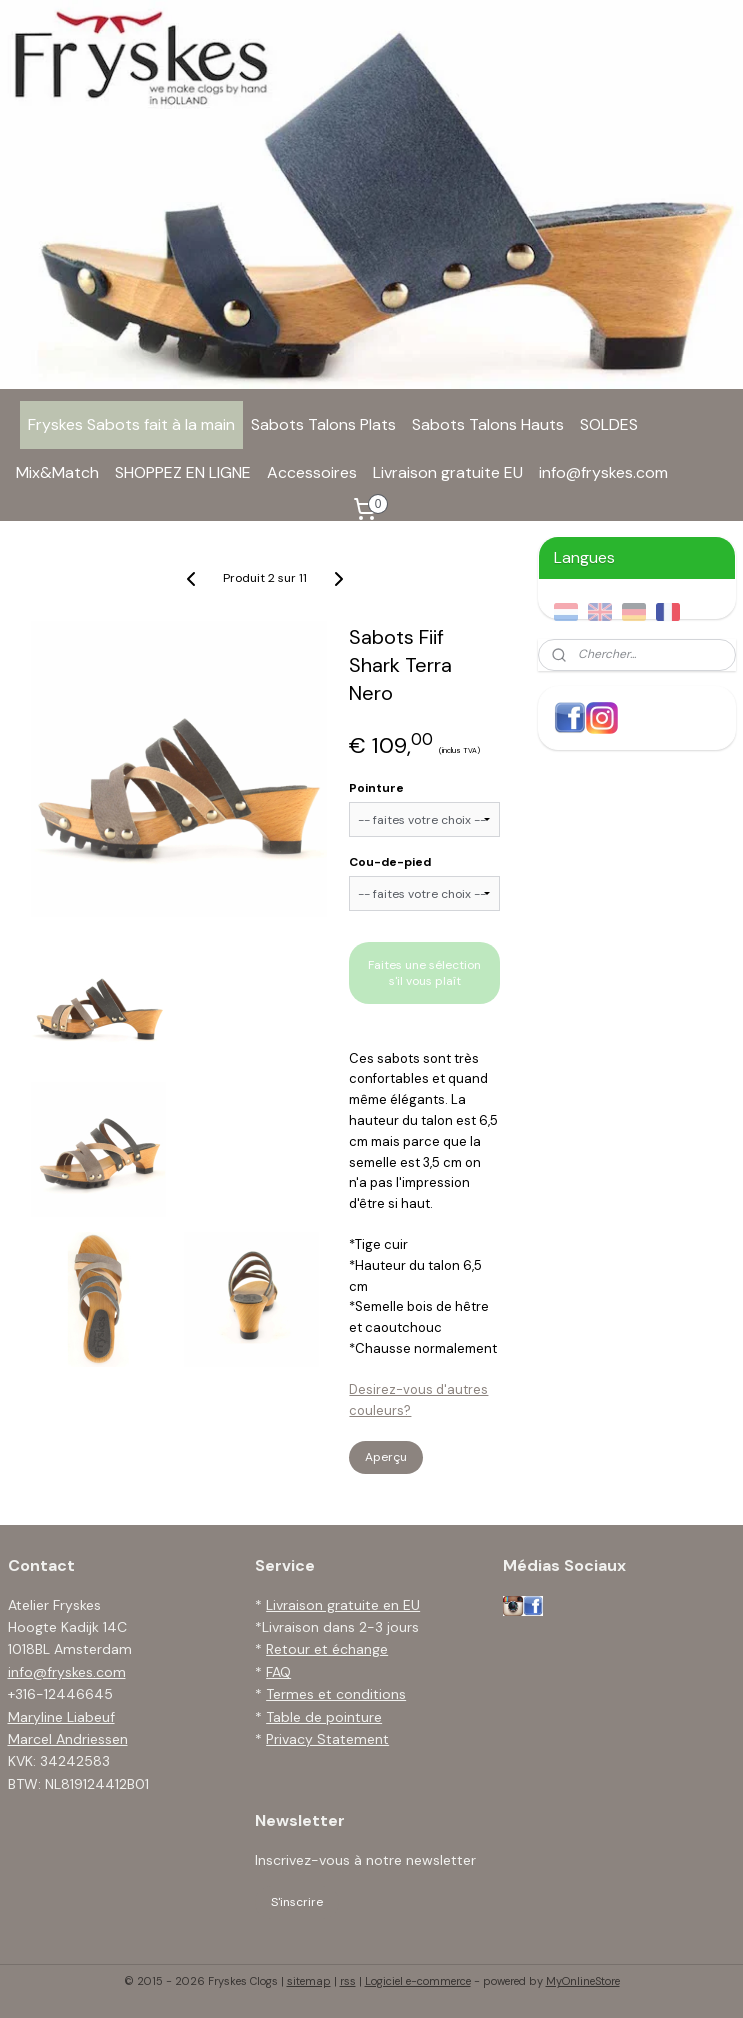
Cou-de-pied (390, 862)
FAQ (278, 1672)
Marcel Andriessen (68, 1739)
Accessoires (312, 472)
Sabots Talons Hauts (488, 424)
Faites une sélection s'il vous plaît (424, 973)
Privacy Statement (327, 1739)
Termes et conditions (336, 1694)
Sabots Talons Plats (323, 424)
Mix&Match (57, 472)
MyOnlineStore (583, 1981)
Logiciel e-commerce (418, 1981)
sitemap (309, 1981)
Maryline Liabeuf (61, 1717)
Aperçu (386, 1457)
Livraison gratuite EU (448, 472)
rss (348, 1981)
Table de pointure (324, 1717)
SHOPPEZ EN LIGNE (183, 472)
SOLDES (609, 424)
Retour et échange (327, 1649)
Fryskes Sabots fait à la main (131, 424)
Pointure (376, 788)
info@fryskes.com (603, 472)
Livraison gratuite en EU (343, 1605)
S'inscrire (297, 1902)
